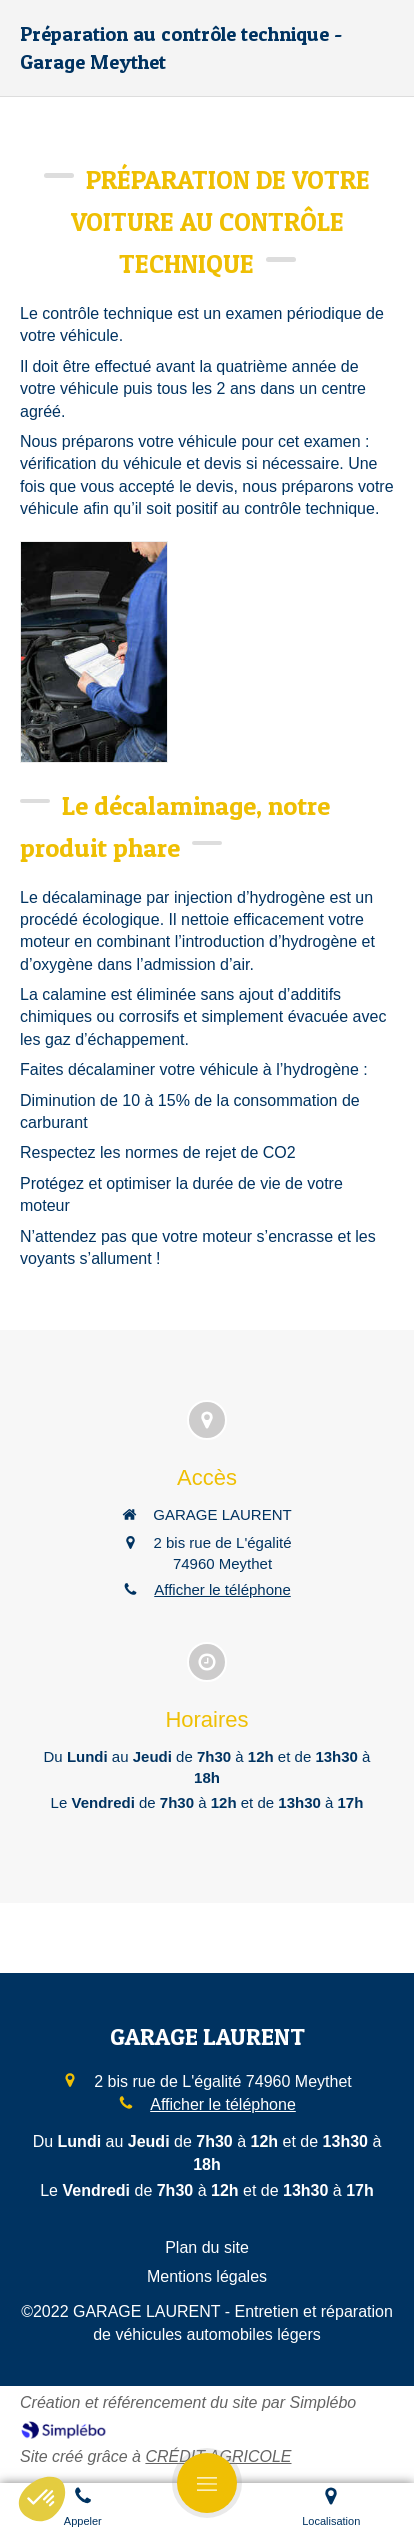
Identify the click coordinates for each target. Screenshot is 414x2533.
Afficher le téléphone (222, 1589)
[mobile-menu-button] (207, 2483)
